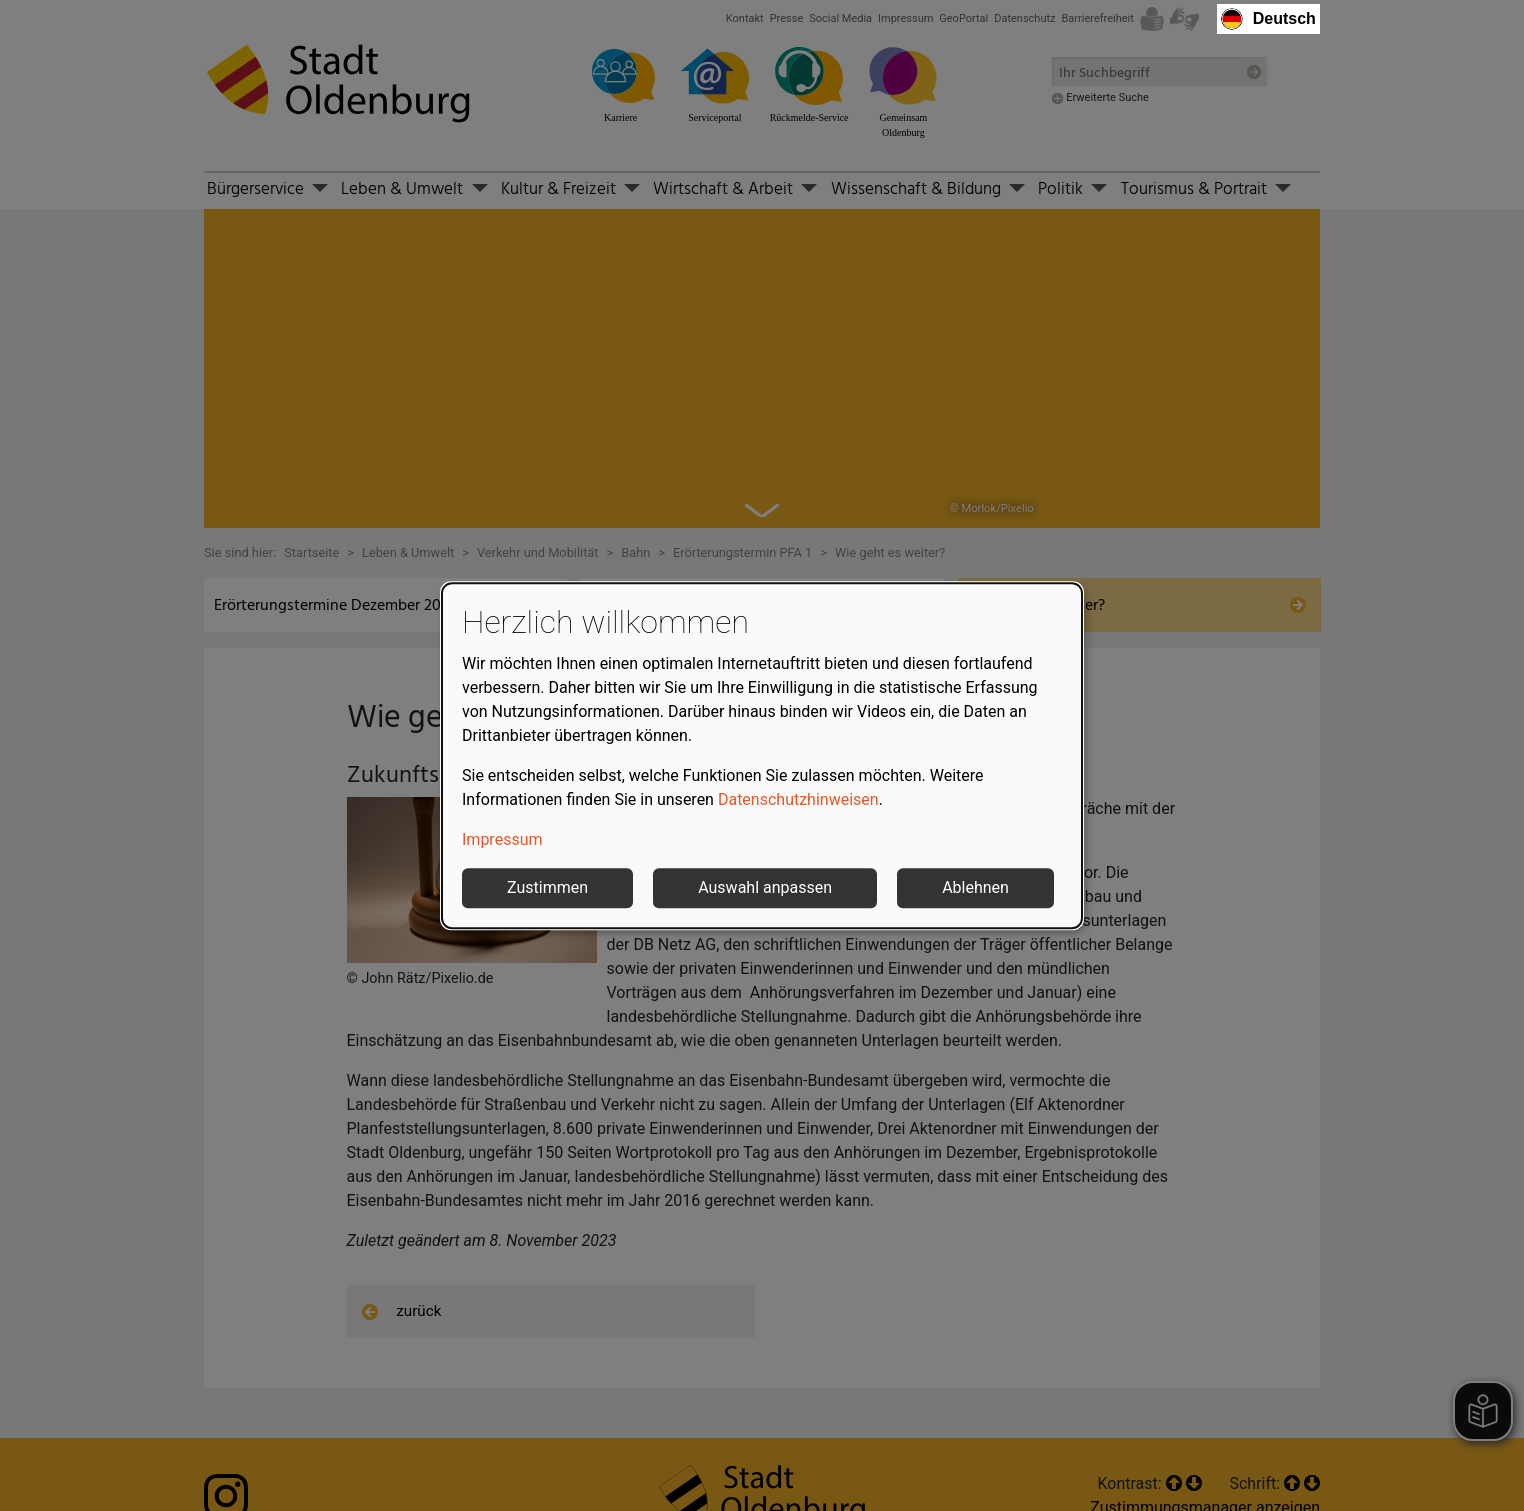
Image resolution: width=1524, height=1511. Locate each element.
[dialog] (762, 756)
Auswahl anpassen (765, 887)
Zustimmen (547, 887)
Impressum (502, 839)
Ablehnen (975, 887)
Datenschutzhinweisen (798, 799)
